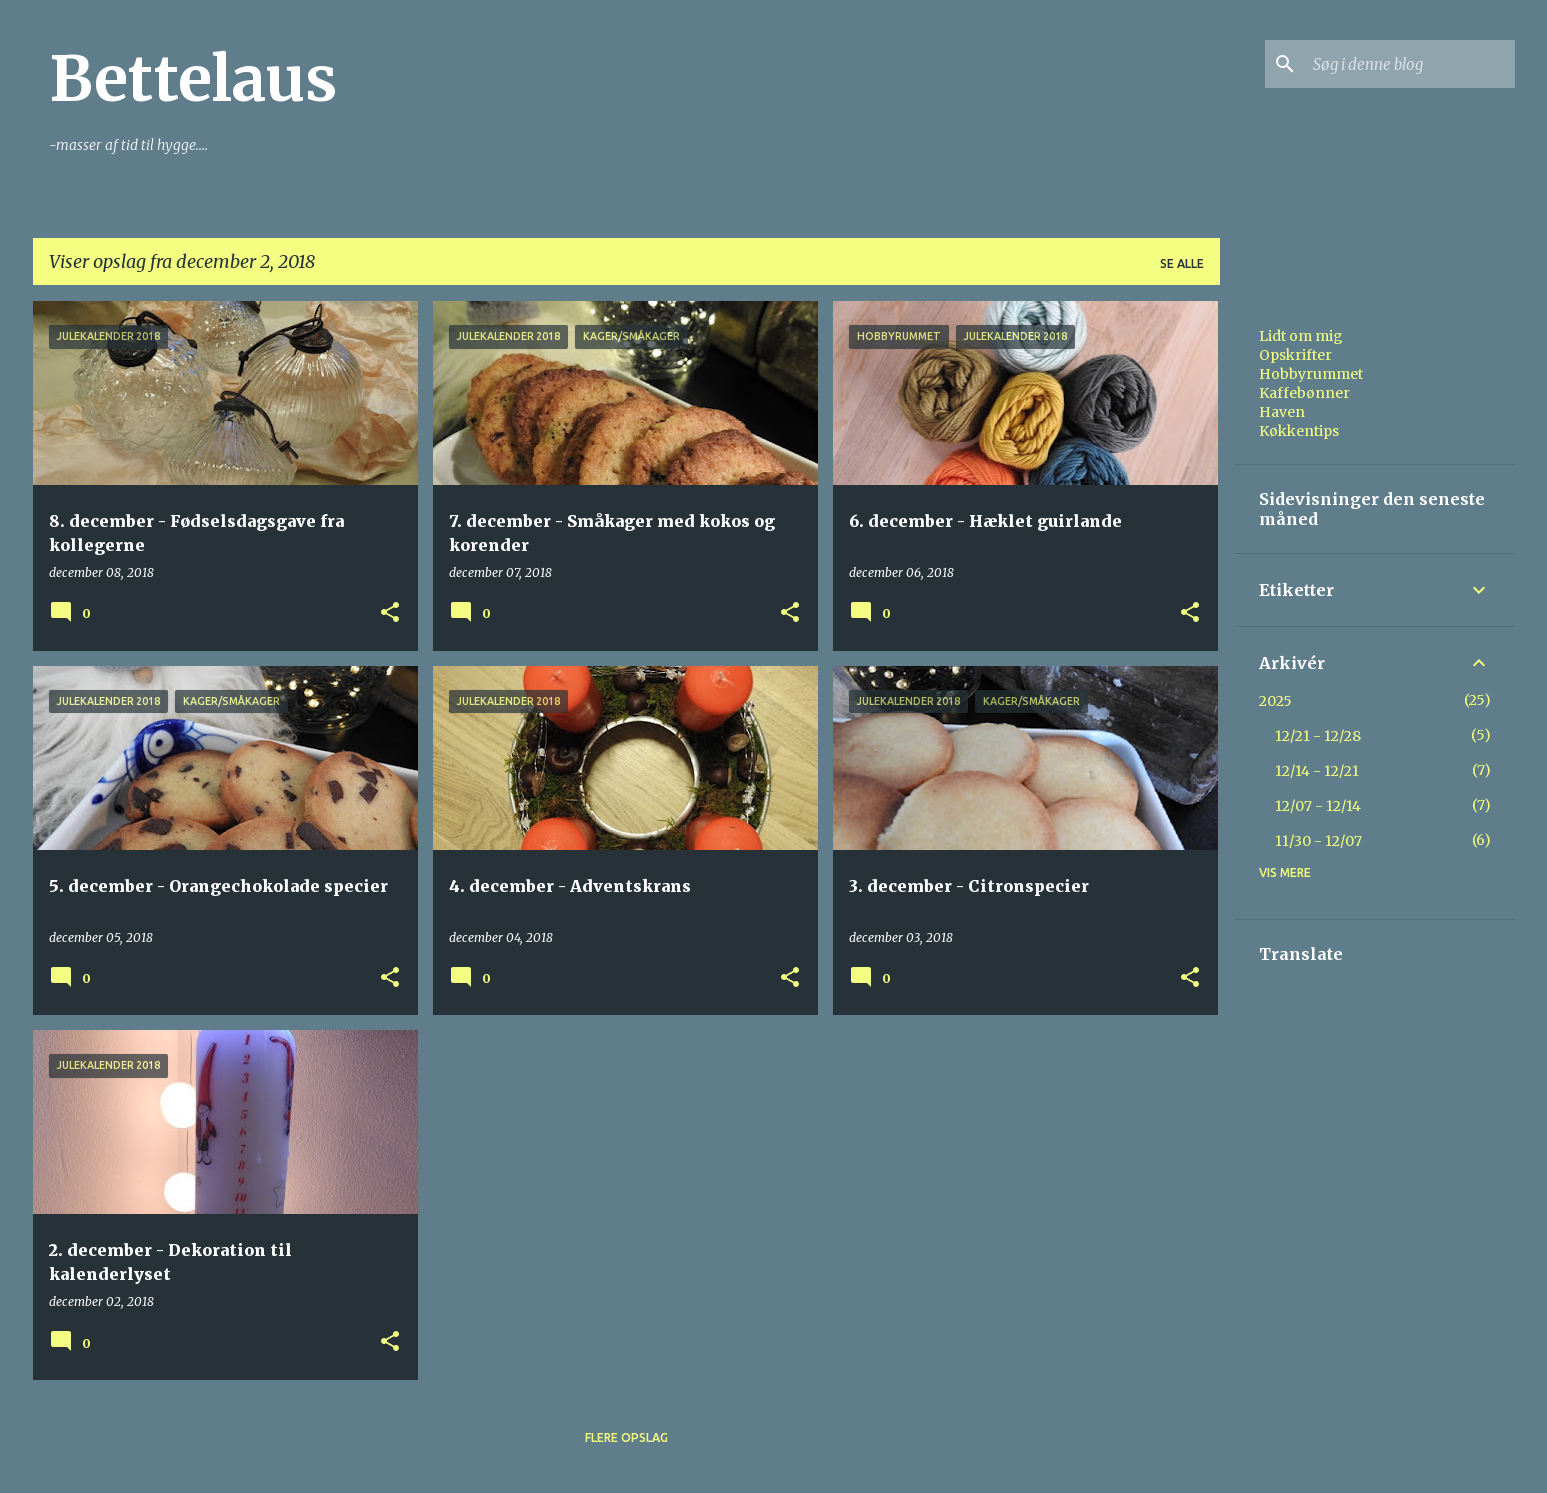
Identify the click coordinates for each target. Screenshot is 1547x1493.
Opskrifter (1295, 355)
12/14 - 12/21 (1317, 771)
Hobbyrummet (1311, 374)
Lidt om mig (1301, 336)
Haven (1282, 412)
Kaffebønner (1304, 393)
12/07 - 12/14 (1318, 806)
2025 (1275, 701)
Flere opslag (626, 1437)
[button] (390, 613)
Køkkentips (1299, 431)
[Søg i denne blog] (1410, 64)
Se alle (1182, 263)
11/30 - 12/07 (1318, 841)
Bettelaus (193, 79)
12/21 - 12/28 (1318, 736)
